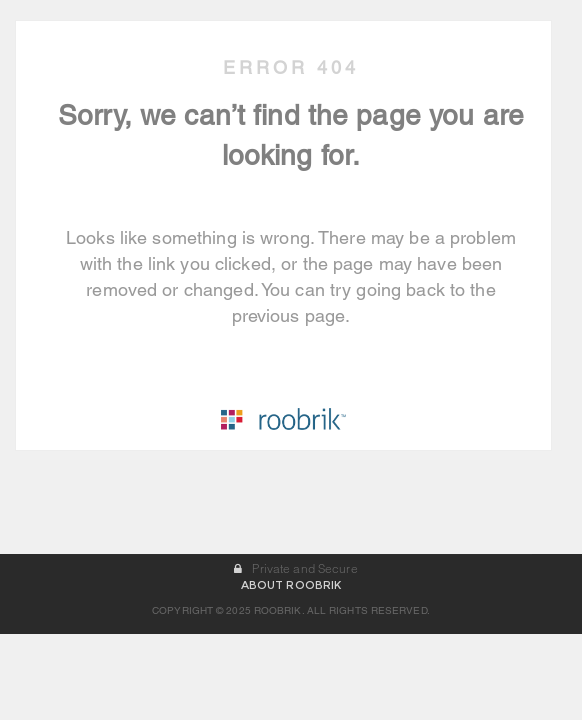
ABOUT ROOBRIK (291, 671)
